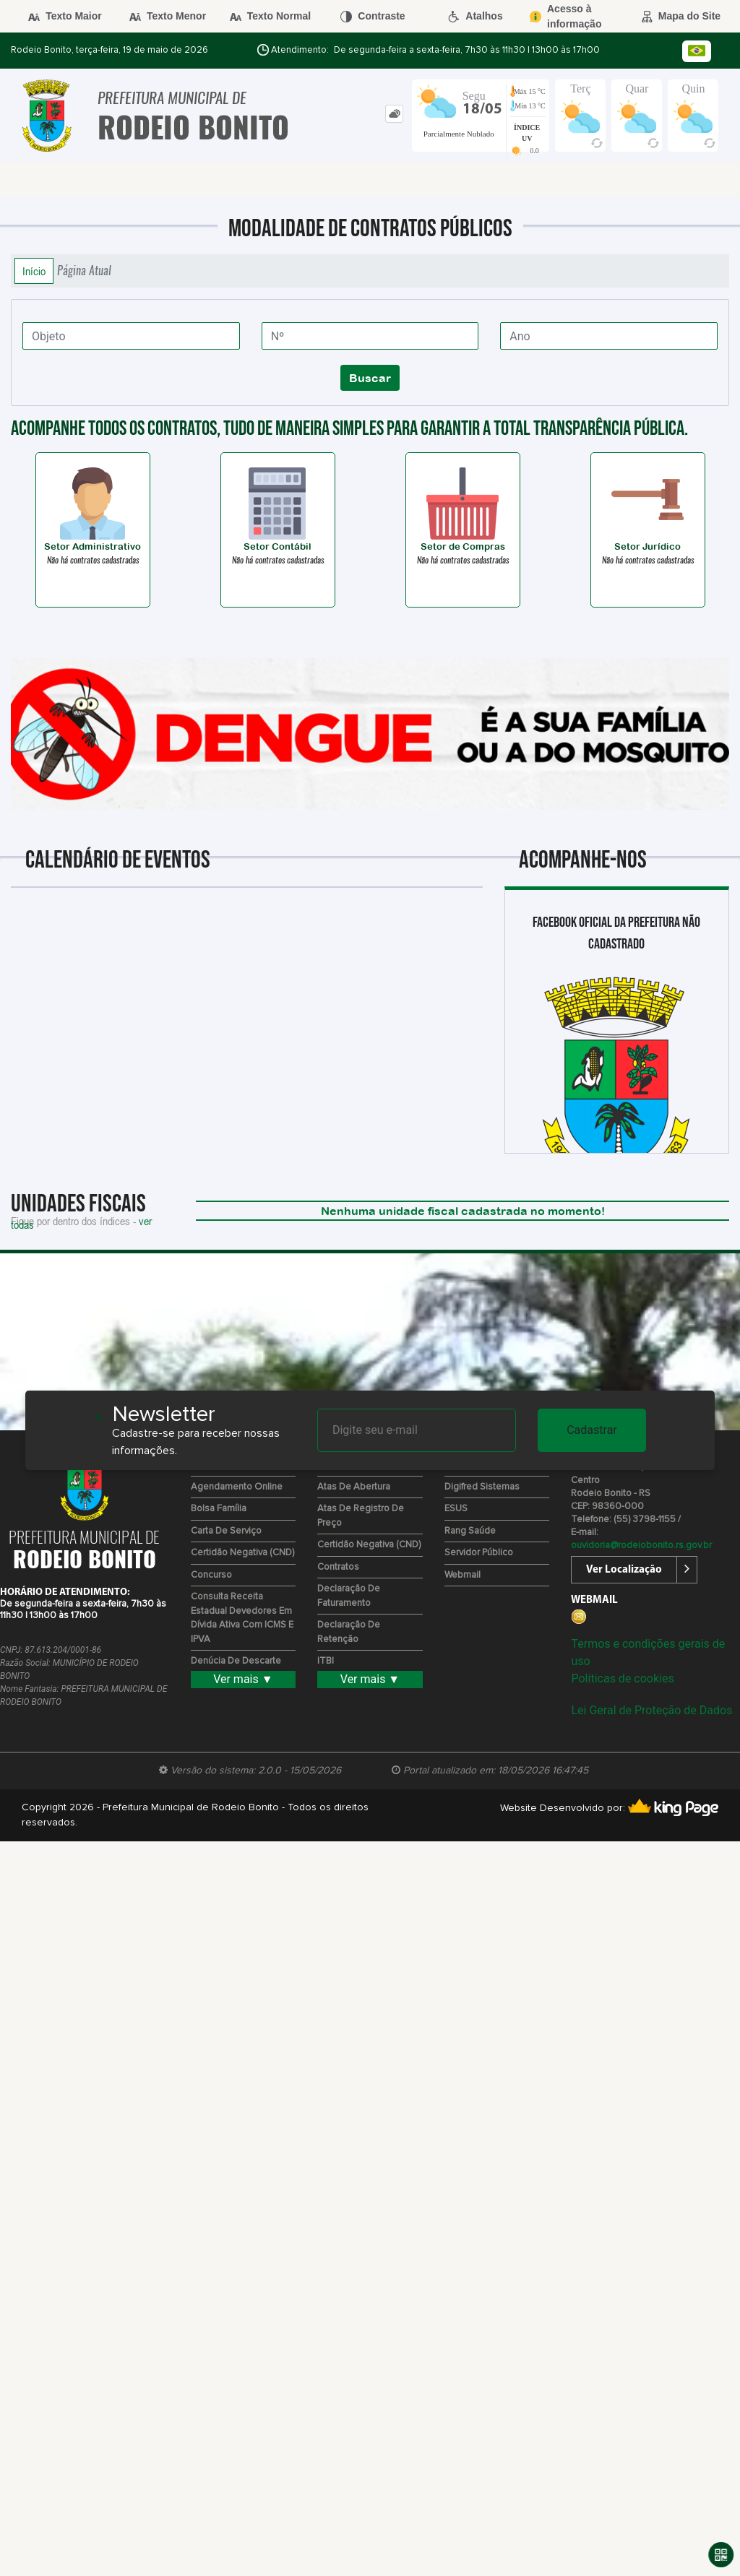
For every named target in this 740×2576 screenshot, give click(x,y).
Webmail (462, 1575)
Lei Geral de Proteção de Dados (651, 1710)
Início (34, 271)
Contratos (338, 1567)
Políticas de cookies (622, 1678)
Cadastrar (592, 1430)
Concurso (211, 1575)
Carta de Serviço (226, 1531)
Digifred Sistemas (482, 1487)
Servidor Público (478, 1552)
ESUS (456, 1508)
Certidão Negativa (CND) (242, 1552)
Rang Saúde (470, 1531)
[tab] (394, 114)
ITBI (325, 1661)
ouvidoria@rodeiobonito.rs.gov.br (641, 1545)
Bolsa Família (218, 1508)
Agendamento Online (237, 1487)
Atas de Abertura (353, 1487)
